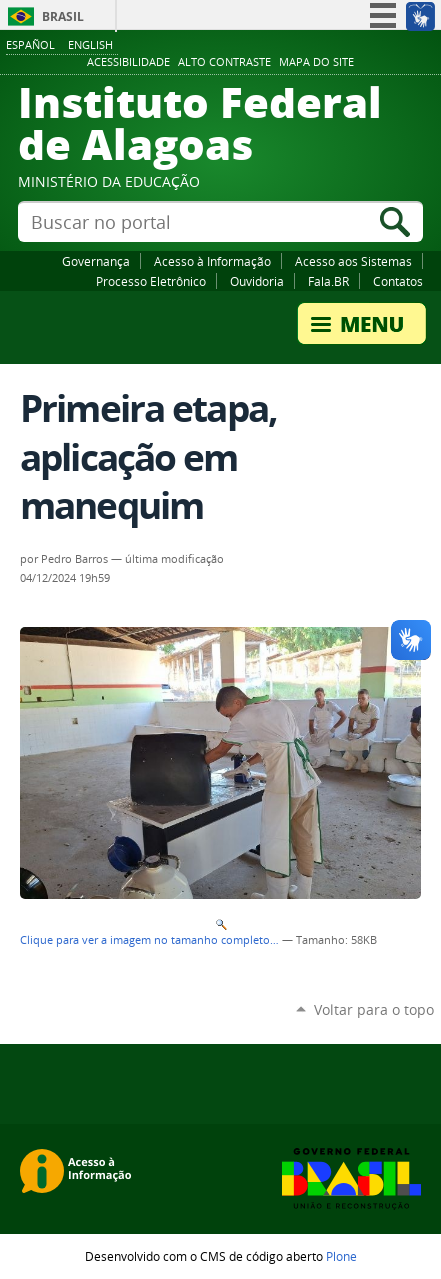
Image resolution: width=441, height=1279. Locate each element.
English (90, 44)
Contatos (398, 281)
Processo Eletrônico (151, 281)
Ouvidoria (257, 281)
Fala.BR (328, 281)
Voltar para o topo (374, 1009)
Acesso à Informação (212, 261)
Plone (341, 1256)
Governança (96, 261)
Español (30, 44)
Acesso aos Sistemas (353, 261)
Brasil (63, 16)
